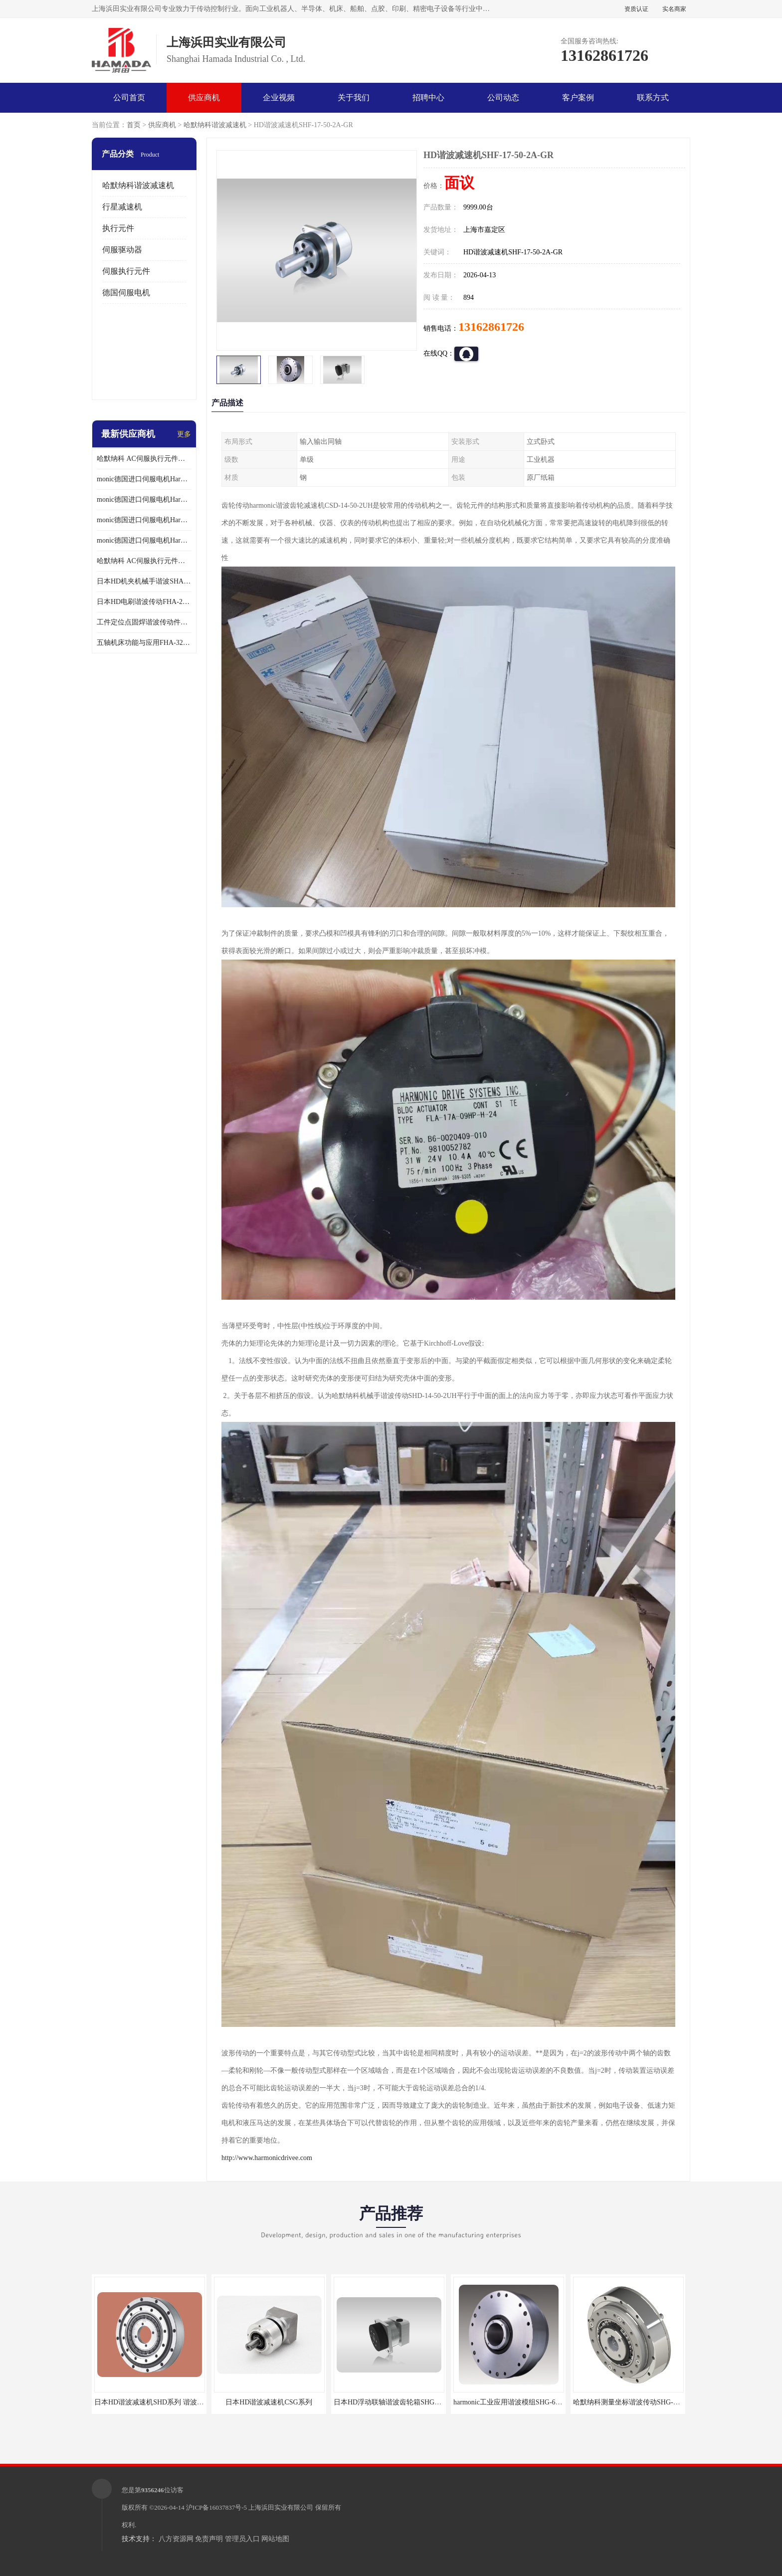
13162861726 (491, 326)
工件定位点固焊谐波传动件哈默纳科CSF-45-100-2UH (144, 622)
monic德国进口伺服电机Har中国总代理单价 (144, 479)
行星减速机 (122, 206)
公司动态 (503, 97)
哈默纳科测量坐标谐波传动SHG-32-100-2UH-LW (647, 2402)
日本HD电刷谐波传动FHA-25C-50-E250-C (144, 601)
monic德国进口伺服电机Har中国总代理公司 (144, 520)
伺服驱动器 (122, 249)
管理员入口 (242, 2539)
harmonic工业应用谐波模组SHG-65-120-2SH (519, 2402)
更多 (184, 434)
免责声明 (209, 2539)
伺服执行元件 (126, 271)
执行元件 (118, 228)
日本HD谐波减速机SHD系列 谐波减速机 (156, 2402)
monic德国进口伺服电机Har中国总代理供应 (144, 540)
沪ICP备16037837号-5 (216, 2507)
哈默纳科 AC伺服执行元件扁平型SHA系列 (144, 561)
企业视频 (279, 97)
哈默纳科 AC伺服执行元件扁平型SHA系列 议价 (144, 458)
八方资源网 (176, 2539)
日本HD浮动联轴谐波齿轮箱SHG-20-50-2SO (401, 2402)
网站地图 (275, 2539)
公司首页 (129, 97)
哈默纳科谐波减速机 (215, 125)
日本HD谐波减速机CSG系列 (268, 2402)
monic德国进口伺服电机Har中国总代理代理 (144, 499)
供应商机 (204, 97)
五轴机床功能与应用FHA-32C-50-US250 (144, 642)
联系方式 (653, 97)
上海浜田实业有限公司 (280, 2507)
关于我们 (354, 97)
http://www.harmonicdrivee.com (266, 2158)
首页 (134, 125)
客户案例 (578, 97)
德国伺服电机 (126, 292)
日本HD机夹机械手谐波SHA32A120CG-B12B (144, 581)
